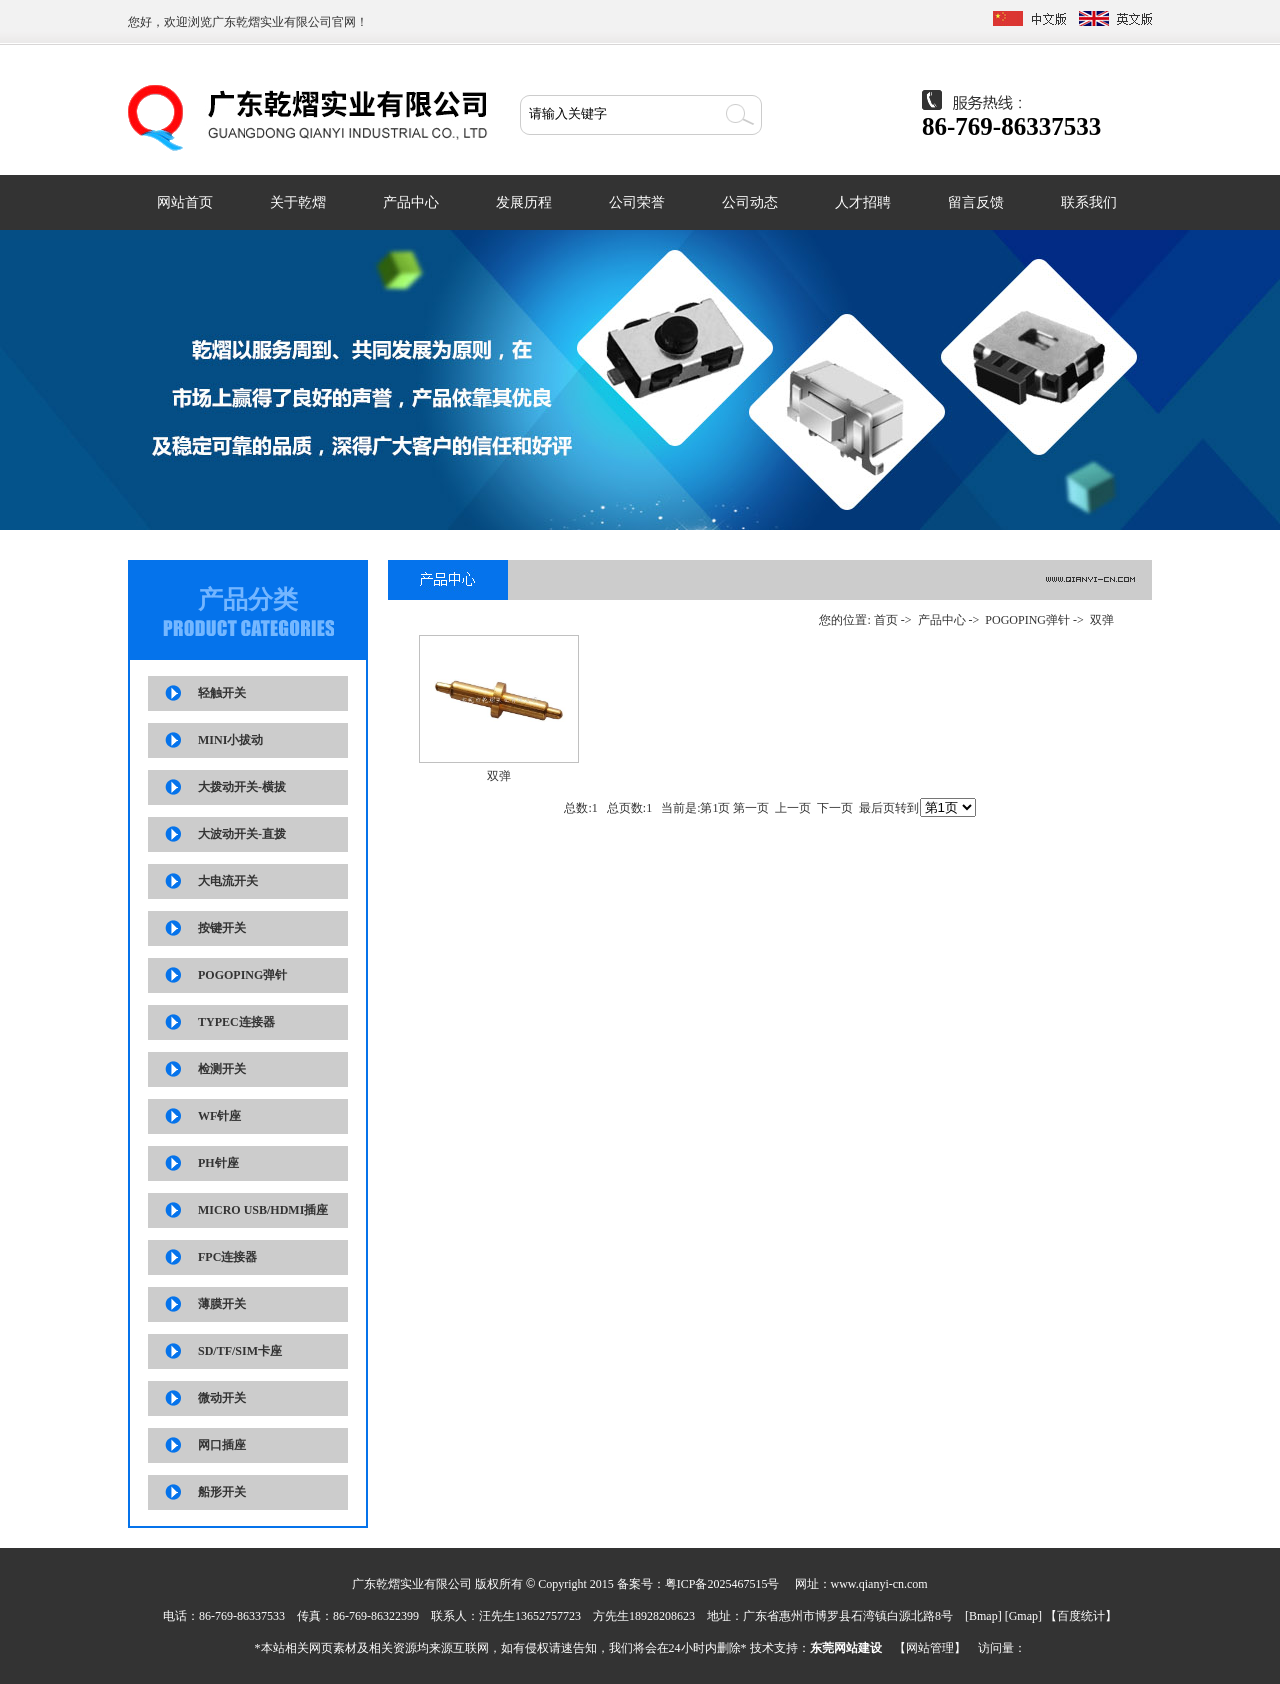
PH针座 (218, 1163)
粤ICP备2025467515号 (722, 1584)
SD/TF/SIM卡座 (240, 1351)
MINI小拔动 (230, 740)
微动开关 (222, 1398)
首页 (886, 620)
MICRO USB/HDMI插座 (263, 1210)
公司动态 (750, 202)
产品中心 (411, 202)
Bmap (983, 1616)
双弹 (1102, 620)
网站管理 (930, 1648)
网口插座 (222, 1445)
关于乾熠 (298, 202)
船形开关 (222, 1492)
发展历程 (524, 202)
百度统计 (1081, 1616)
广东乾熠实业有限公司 (272, 22)
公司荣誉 (637, 202)
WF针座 (219, 1116)
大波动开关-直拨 (242, 834)
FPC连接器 (227, 1257)
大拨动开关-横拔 (242, 787)
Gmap (1023, 1616)
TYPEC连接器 (236, 1022)
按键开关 (222, 928)
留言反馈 (976, 202)
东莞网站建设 (846, 1648)
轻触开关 (222, 693)
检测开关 (222, 1069)
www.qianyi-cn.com (879, 1584)
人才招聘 (863, 202)
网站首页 (185, 202)
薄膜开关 (222, 1304)
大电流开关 (228, 881)
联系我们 (1089, 202)
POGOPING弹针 (242, 975)
